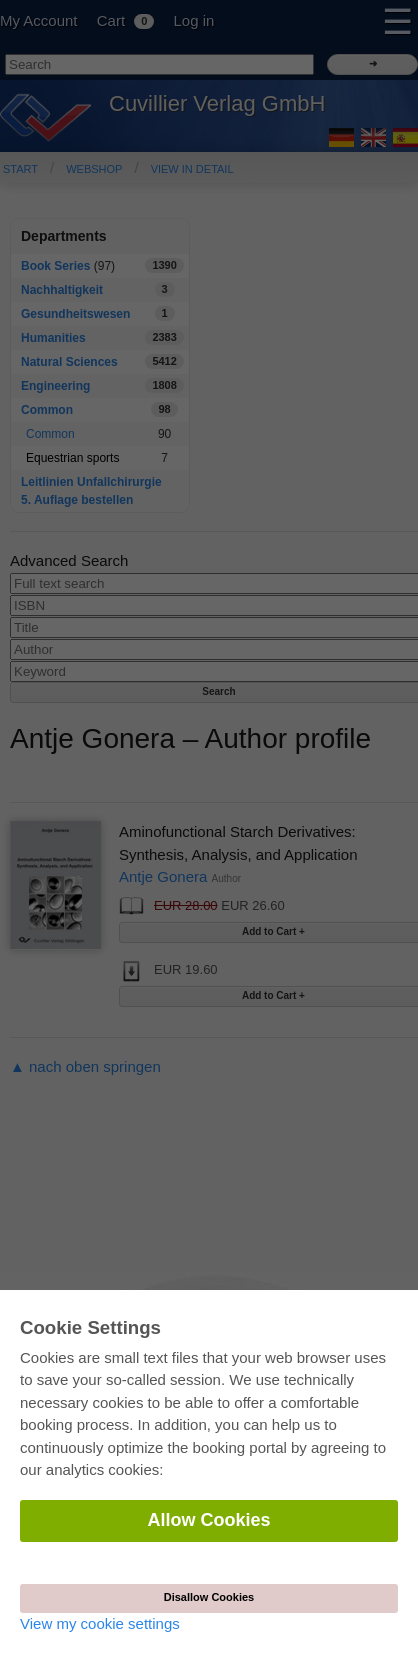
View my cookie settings (100, 1623)
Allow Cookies (208, 1520)
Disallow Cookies (209, 1597)
